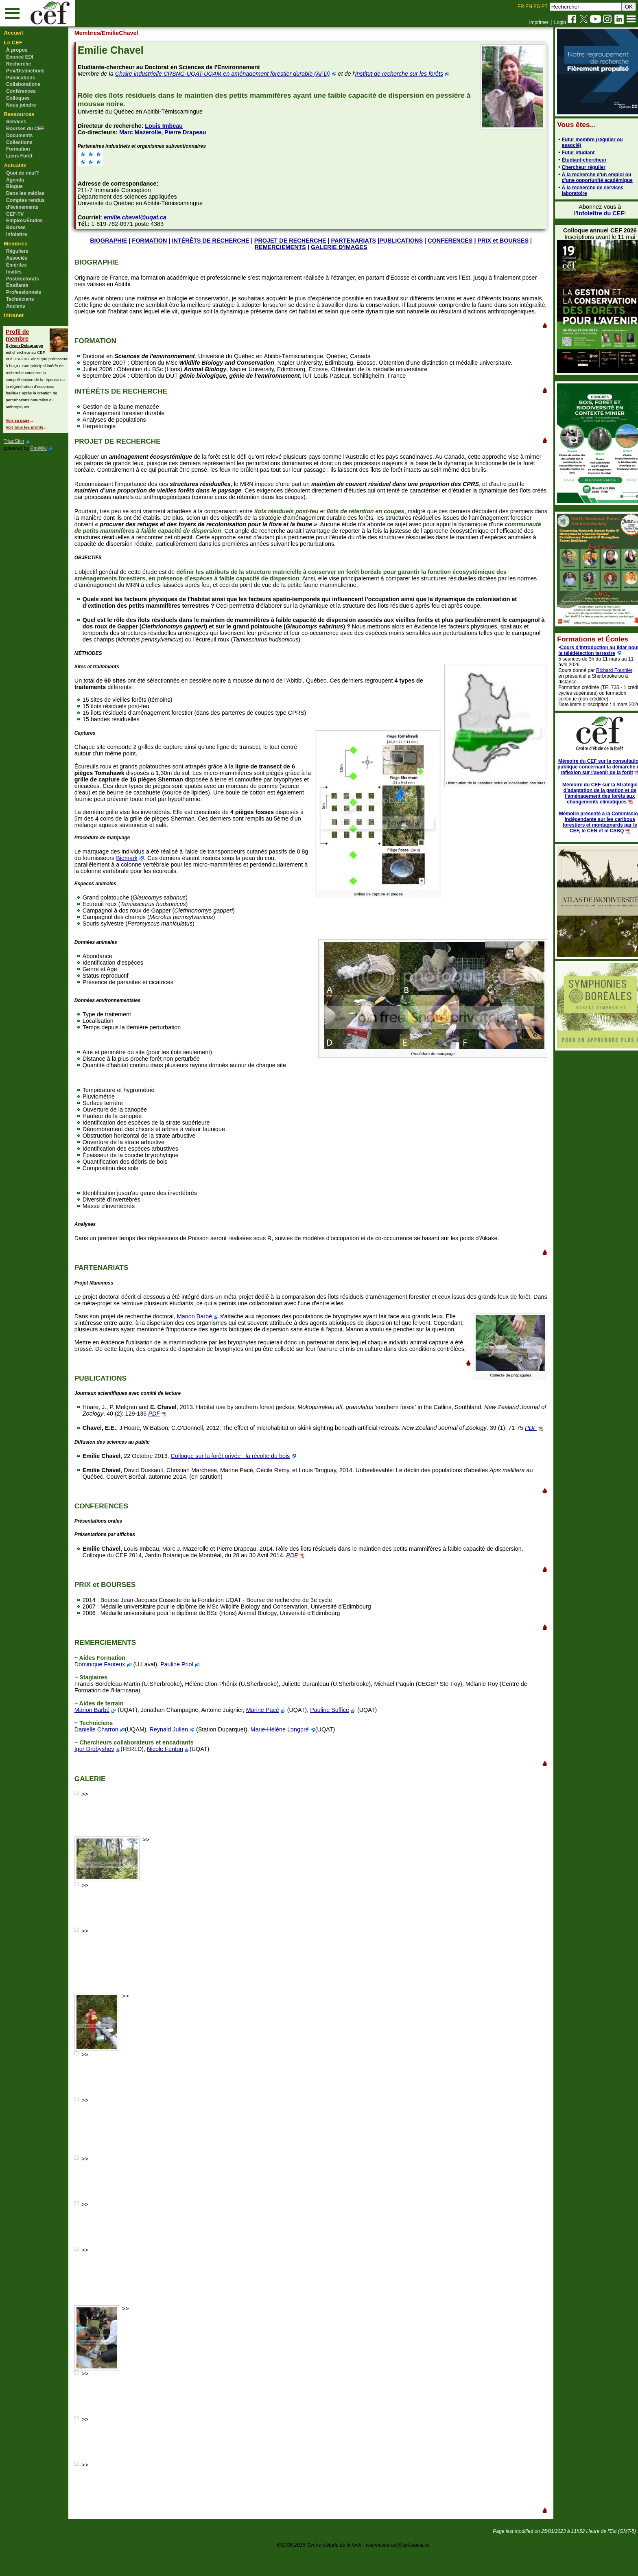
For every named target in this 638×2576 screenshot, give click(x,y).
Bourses (16, 227)
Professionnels (23, 292)
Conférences (21, 91)
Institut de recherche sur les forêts (406, 73)
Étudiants (17, 285)
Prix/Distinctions (25, 71)
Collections (19, 142)
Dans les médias (25, 193)
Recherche (18, 64)
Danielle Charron (103, 1755)
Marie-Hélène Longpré (287, 1755)
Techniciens (20, 299)
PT (544, 6)
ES (536, 6)
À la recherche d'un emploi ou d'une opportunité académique (588, 177)
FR (521, 6)
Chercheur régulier (574, 167)
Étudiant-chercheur (575, 160)
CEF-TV (15, 214)
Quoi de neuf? (22, 173)
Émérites (16, 265)
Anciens (15, 306)
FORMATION (148, 240)
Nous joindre (21, 105)
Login (560, 22)
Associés (17, 258)
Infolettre (16, 234)
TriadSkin (14, 441)
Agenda (15, 180)
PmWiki (38, 448)
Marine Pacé (269, 1736)
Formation (18, 149)
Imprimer (538, 22)
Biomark (147, 864)
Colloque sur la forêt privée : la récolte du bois (237, 1482)
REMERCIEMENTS (279, 247)
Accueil (13, 33)
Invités (14, 272)
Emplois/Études (24, 220)
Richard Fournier (606, 670)
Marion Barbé (201, 1323)
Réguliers (17, 251)
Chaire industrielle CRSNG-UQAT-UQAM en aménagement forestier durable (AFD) (229, 73)
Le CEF (13, 42)
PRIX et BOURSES (502, 240)
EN (528, 6)
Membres (16, 244)
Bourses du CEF (25, 128)
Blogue (14, 186)
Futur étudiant (569, 152)
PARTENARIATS (352, 240)
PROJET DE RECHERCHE (289, 240)
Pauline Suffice (336, 1736)
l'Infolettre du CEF (590, 213)
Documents (19, 135)
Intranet (14, 315)
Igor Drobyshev (101, 1775)
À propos (17, 50)
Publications (20, 78)
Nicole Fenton (172, 1775)
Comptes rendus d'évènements (25, 203)
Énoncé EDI (19, 57)
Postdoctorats (22, 279)
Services (16, 122)
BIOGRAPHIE (107, 240)
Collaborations (23, 84)
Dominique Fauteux (106, 1690)
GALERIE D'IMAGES (338, 247)
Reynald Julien (176, 1755)
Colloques (18, 98)
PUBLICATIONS (400, 240)
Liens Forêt (19, 156)
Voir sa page (17, 420)
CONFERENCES (449, 240)
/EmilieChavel (126, 33)
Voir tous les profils (24, 427)
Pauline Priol (184, 1690)
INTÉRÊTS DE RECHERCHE (209, 240)
